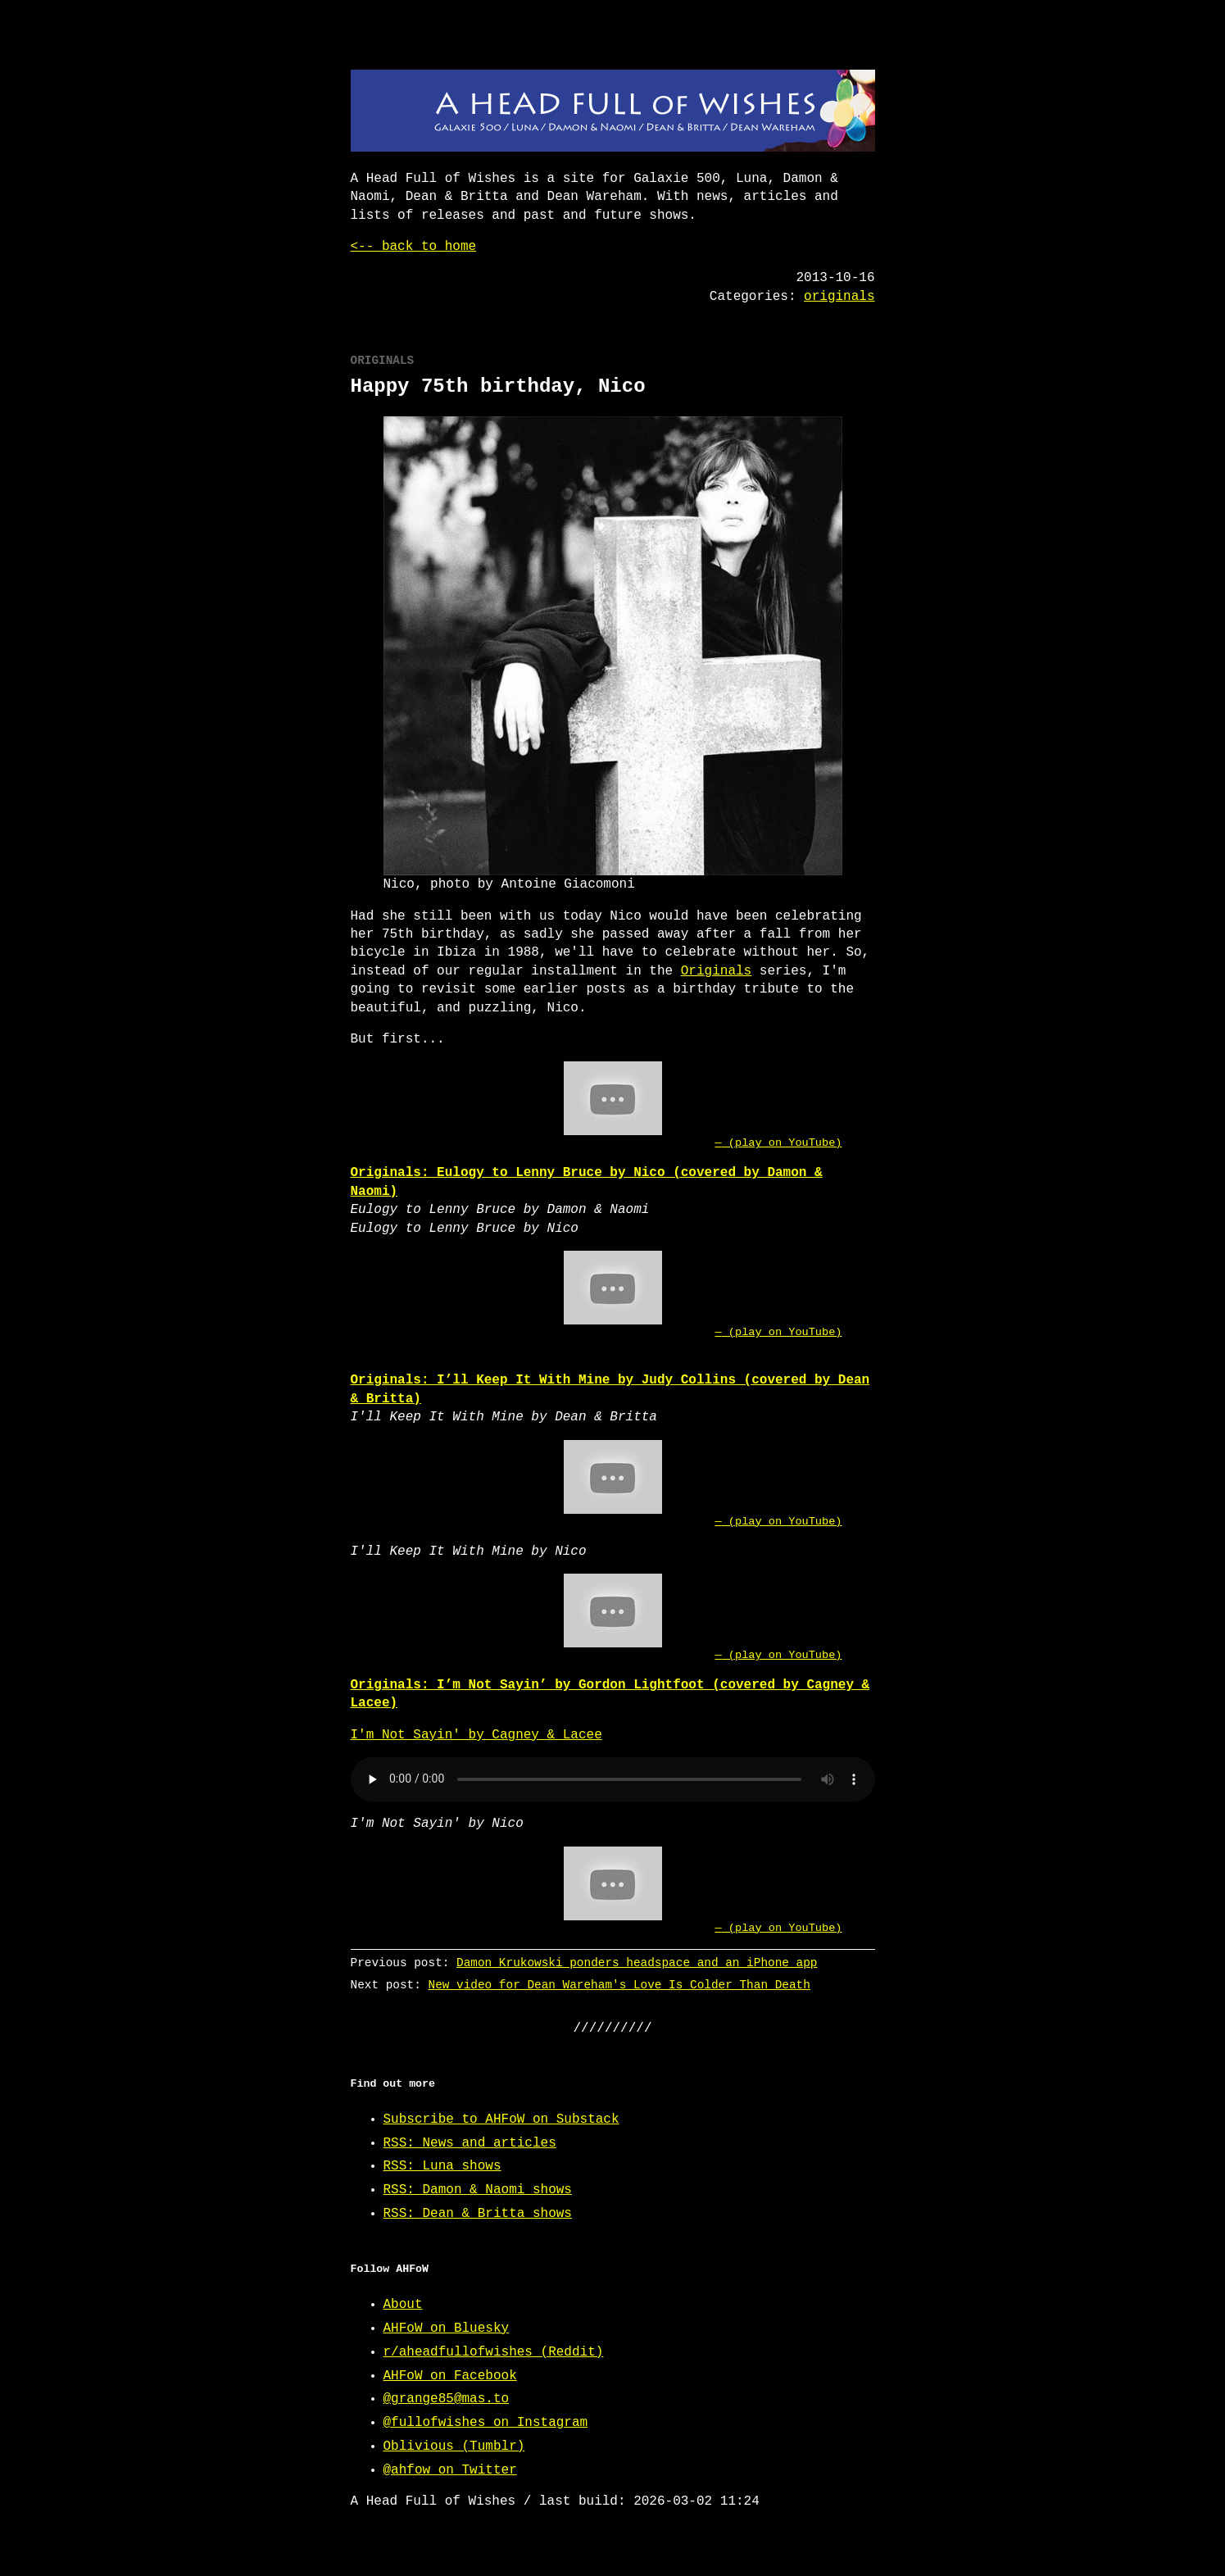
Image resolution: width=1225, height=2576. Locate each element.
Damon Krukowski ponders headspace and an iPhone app (636, 1962)
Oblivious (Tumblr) (454, 2446)
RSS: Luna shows (442, 2166)
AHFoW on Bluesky (446, 2328)
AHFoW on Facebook (450, 2376)
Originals (716, 971)
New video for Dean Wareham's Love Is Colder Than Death (619, 1984)
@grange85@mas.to (446, 2399)
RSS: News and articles (469, 2143)
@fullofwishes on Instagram (485, 2423)
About (403, 2305)
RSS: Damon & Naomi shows (477, 2190)
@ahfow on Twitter (450, 2470)
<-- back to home (414, 247)
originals (839, 297)
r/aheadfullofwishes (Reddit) (493, 2352)
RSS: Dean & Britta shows (477, 2214)
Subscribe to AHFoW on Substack (501, 2119)
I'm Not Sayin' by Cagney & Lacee (476, 1735)
